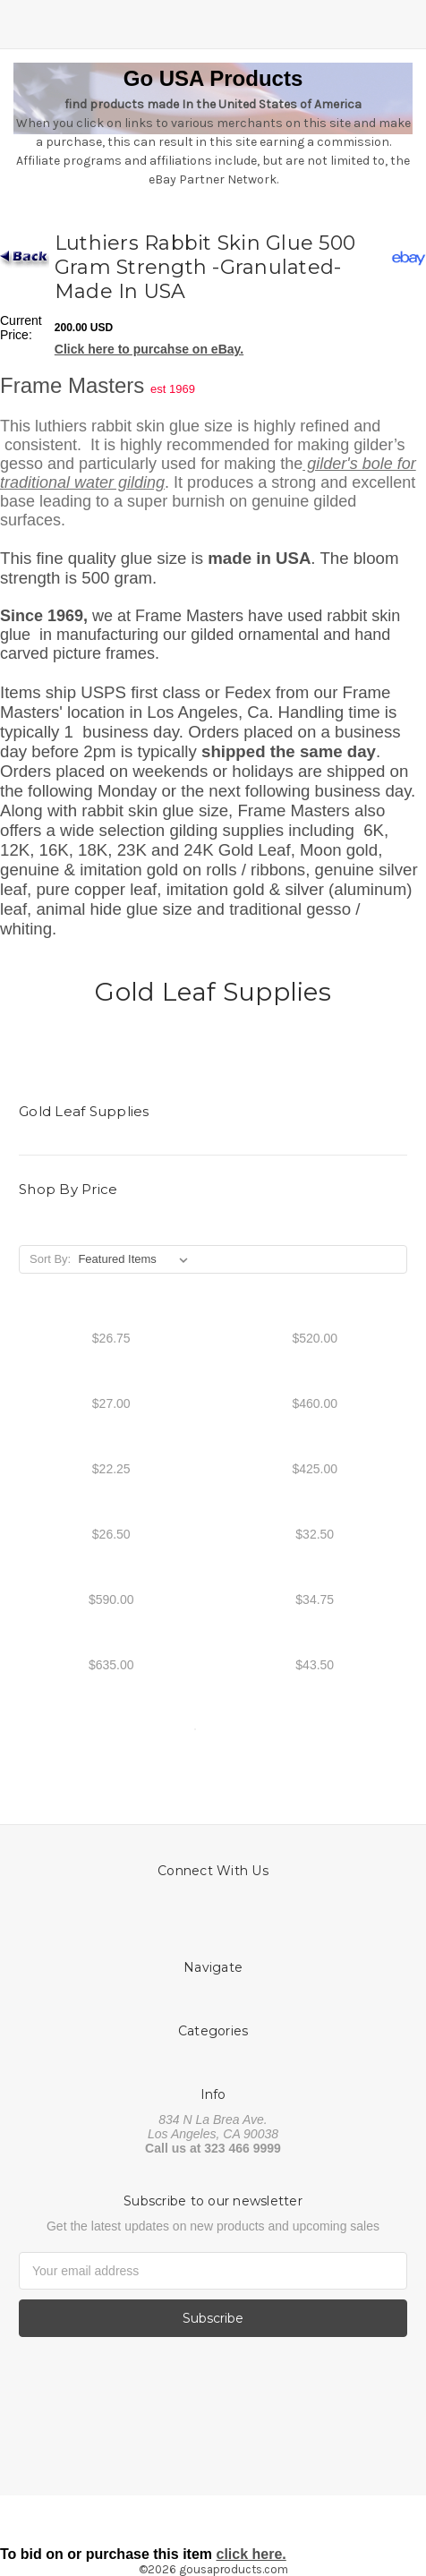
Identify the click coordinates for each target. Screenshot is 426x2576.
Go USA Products (213, 78)
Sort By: (50, 1259)
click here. (251, 2554)
